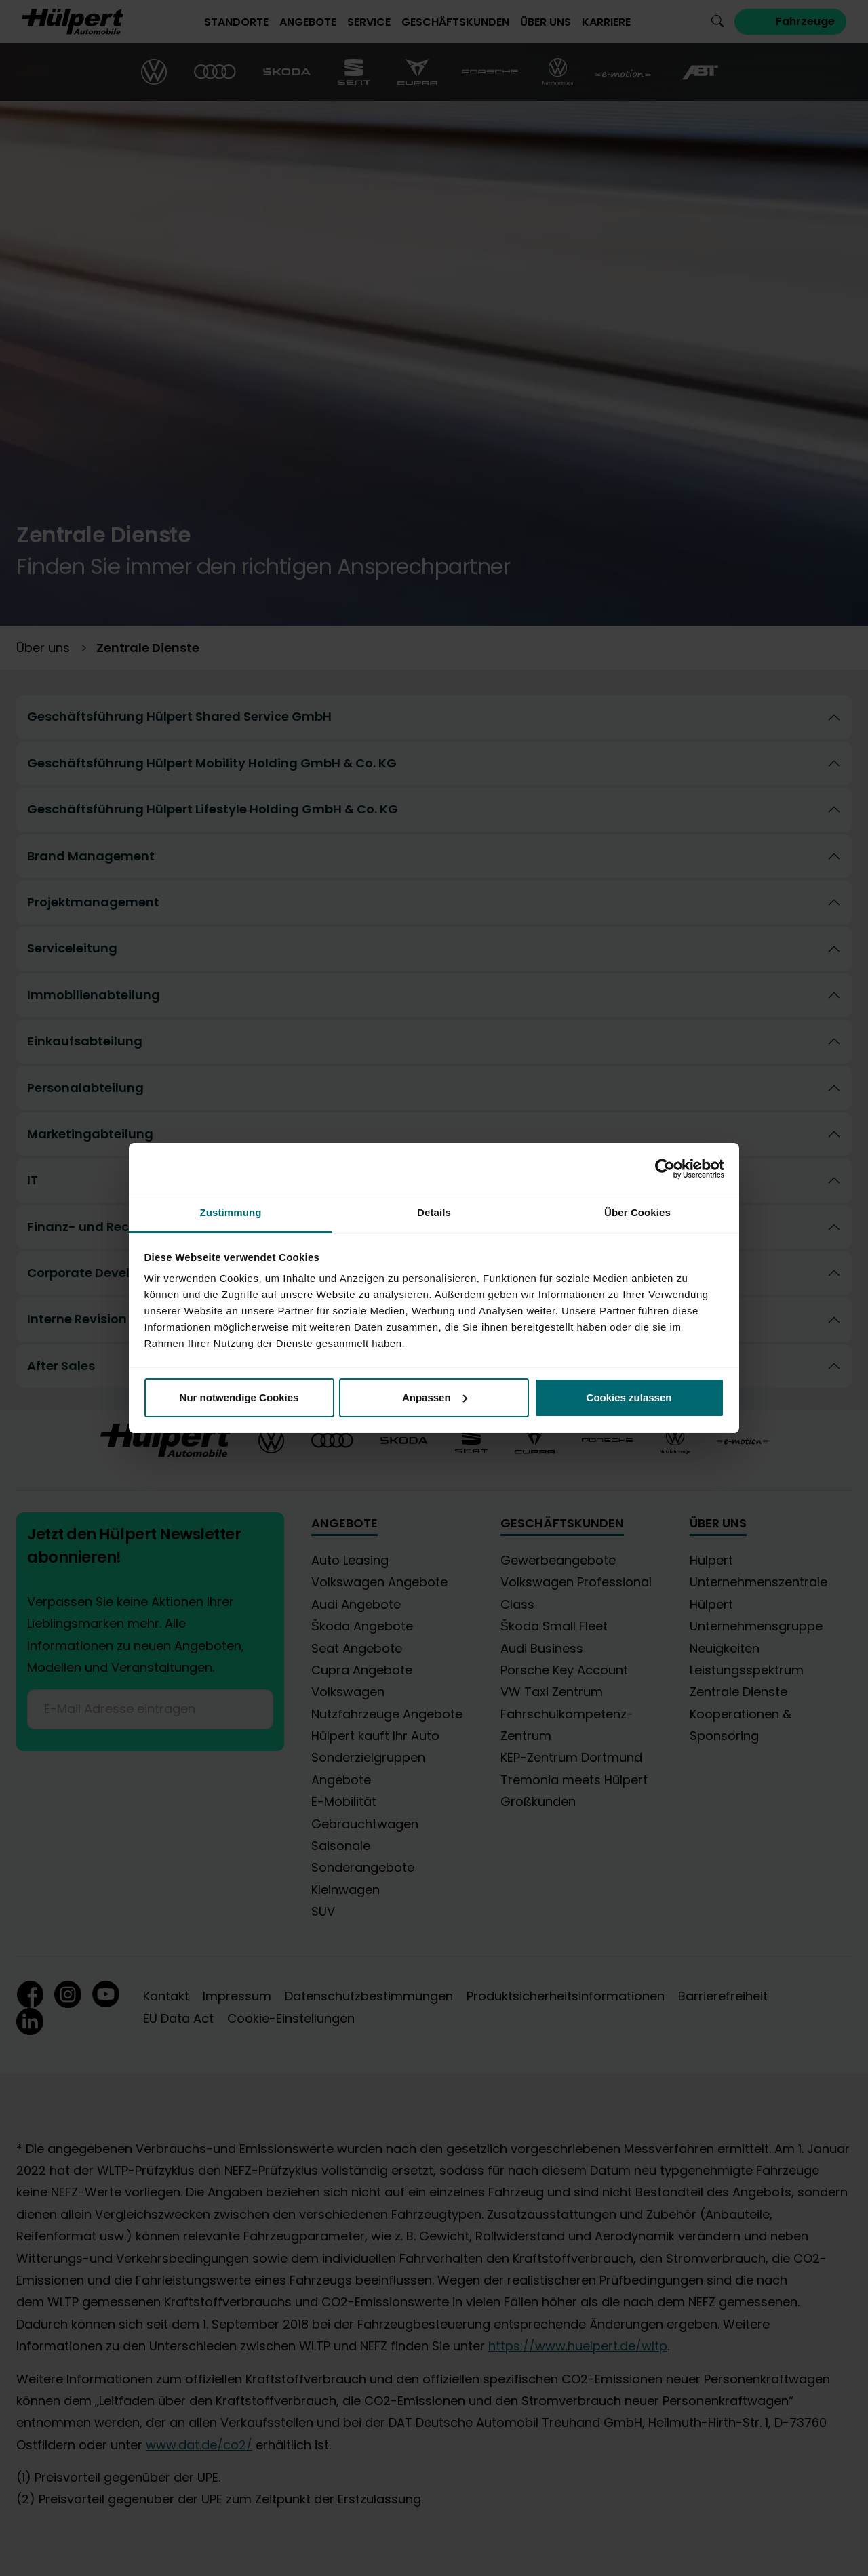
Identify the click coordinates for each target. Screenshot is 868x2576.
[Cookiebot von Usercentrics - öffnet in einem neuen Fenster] (665, 1169)
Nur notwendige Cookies (239, 1397)
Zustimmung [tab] (231, 1212)
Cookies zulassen (629, 1397)
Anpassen (434, 1397)
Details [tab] (434, 1212)
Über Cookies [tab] (637, 1212)
